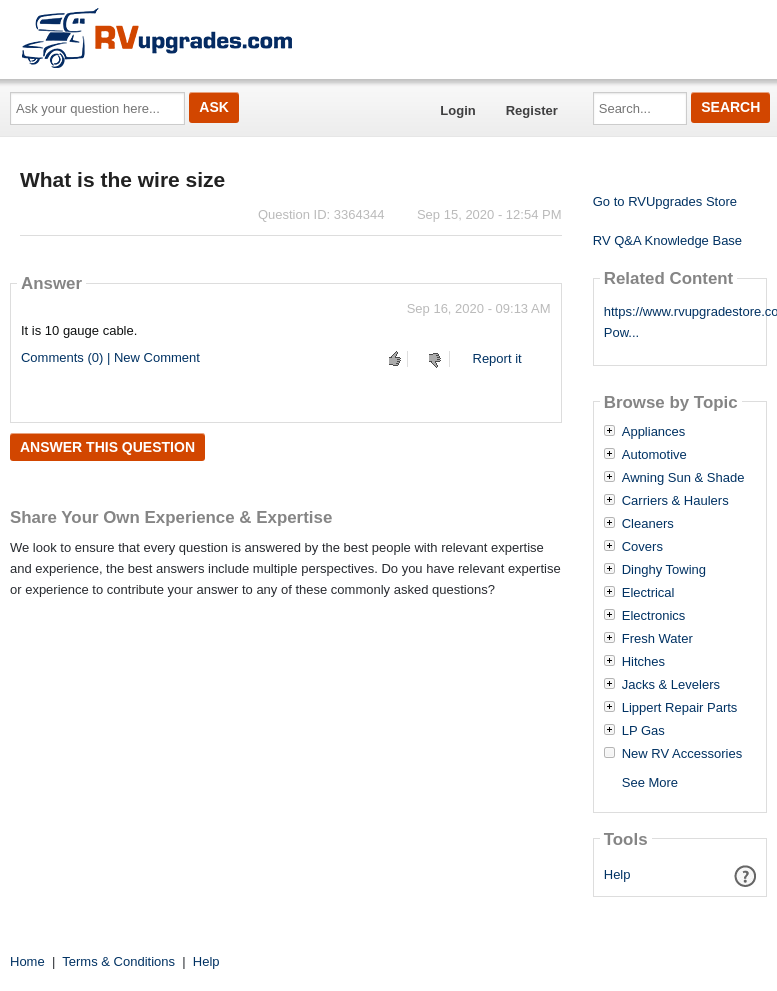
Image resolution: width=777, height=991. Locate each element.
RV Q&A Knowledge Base (667, 240)
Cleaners (648, 524)
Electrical (648, 593)
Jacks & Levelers (671, 685)
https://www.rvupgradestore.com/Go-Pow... (680, 322)
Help (617, 874)
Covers (642, 547)
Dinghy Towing (664, 570)
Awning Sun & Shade (683, 478)
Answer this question (107, 447)
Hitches (643, 662)
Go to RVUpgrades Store (665, 201)
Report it (497, 358)
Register (532, 110)
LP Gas (643, 731)
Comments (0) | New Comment (110, 357)
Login (457, 110)
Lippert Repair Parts (680, 708)
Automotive (654, 455)
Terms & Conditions (118, 961)
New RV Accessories (682, 754)
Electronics (654, 616)
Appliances (654, 432)
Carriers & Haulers (675, 501)
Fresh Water (657, 639)
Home (27, 961)
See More (650, 782)
